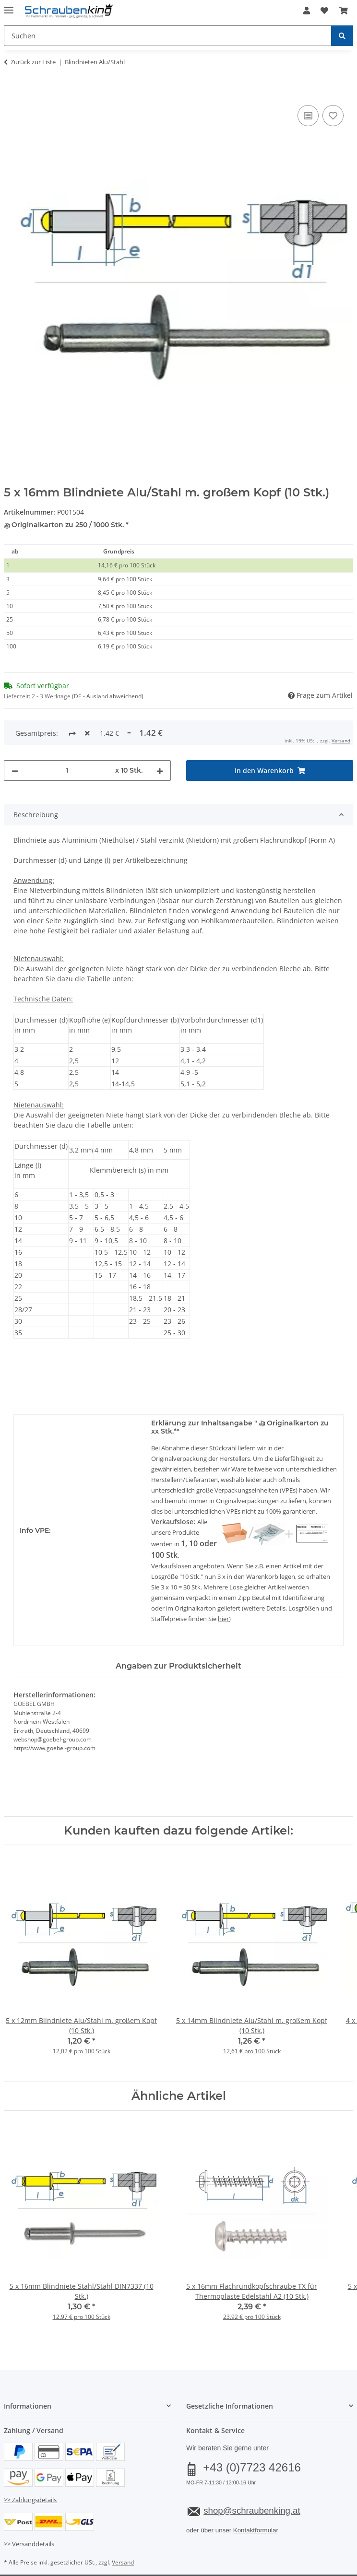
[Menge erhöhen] (159, 734)
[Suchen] (342, 35)
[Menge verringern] (14, 734)
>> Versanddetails (29, 2508)
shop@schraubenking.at (251, 2475)
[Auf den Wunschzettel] (333, 115)
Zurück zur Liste (33, 62)
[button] (306, 10)
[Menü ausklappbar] (8, 6)
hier (223, 1582)
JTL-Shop (194, 2559)
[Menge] (66, 734)
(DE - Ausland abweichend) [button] (107, 696)
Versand (123, 2526)
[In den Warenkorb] (11, 92)
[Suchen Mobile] (168, 35)
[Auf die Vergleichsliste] (308, 115)
